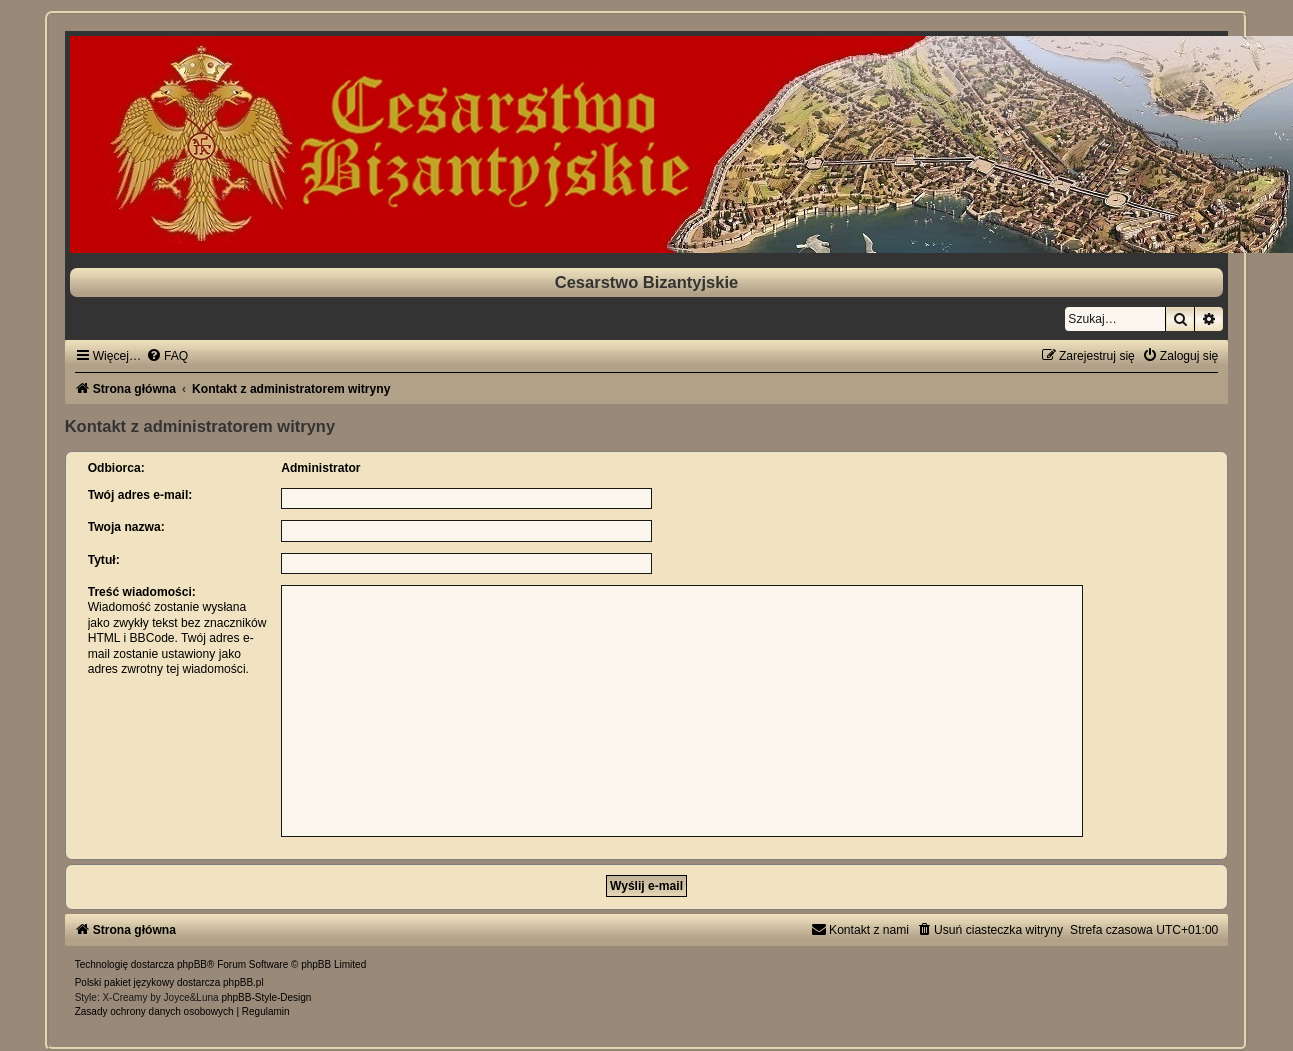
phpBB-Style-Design (266, 997)
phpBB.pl (243, 982)
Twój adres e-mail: (140, 495)
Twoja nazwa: (126, 527)
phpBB (192, 964)
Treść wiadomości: (142, 592)
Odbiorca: (116, 468)
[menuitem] (167, 356)
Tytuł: (104, 560)
